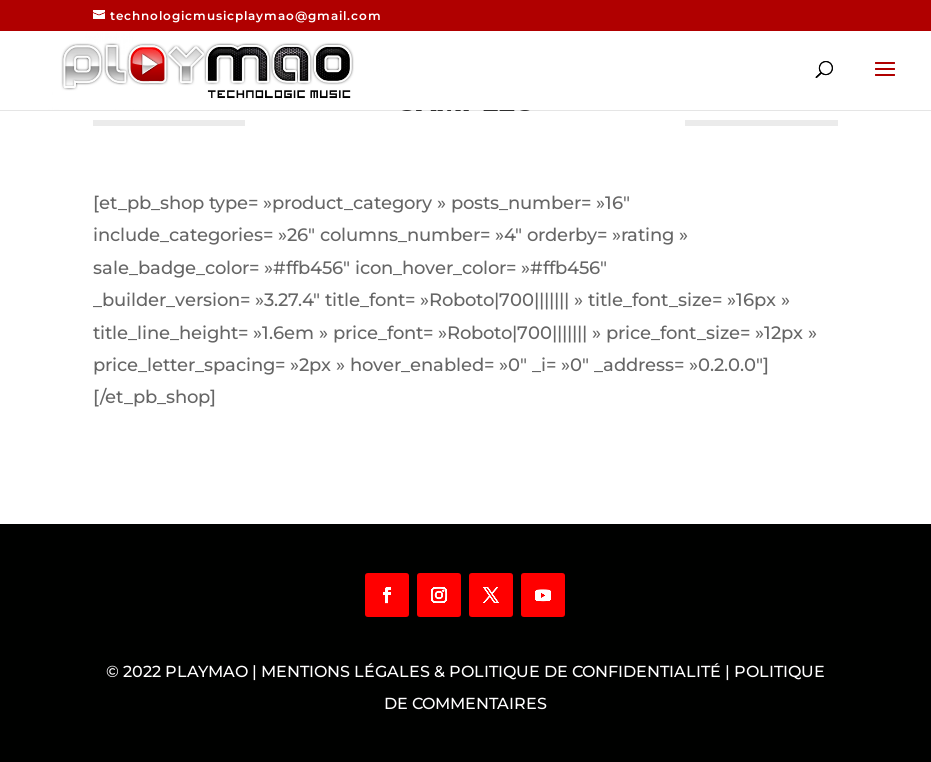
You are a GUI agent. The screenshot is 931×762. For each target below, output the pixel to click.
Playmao (206, 671)
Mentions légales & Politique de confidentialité (491, 671)
